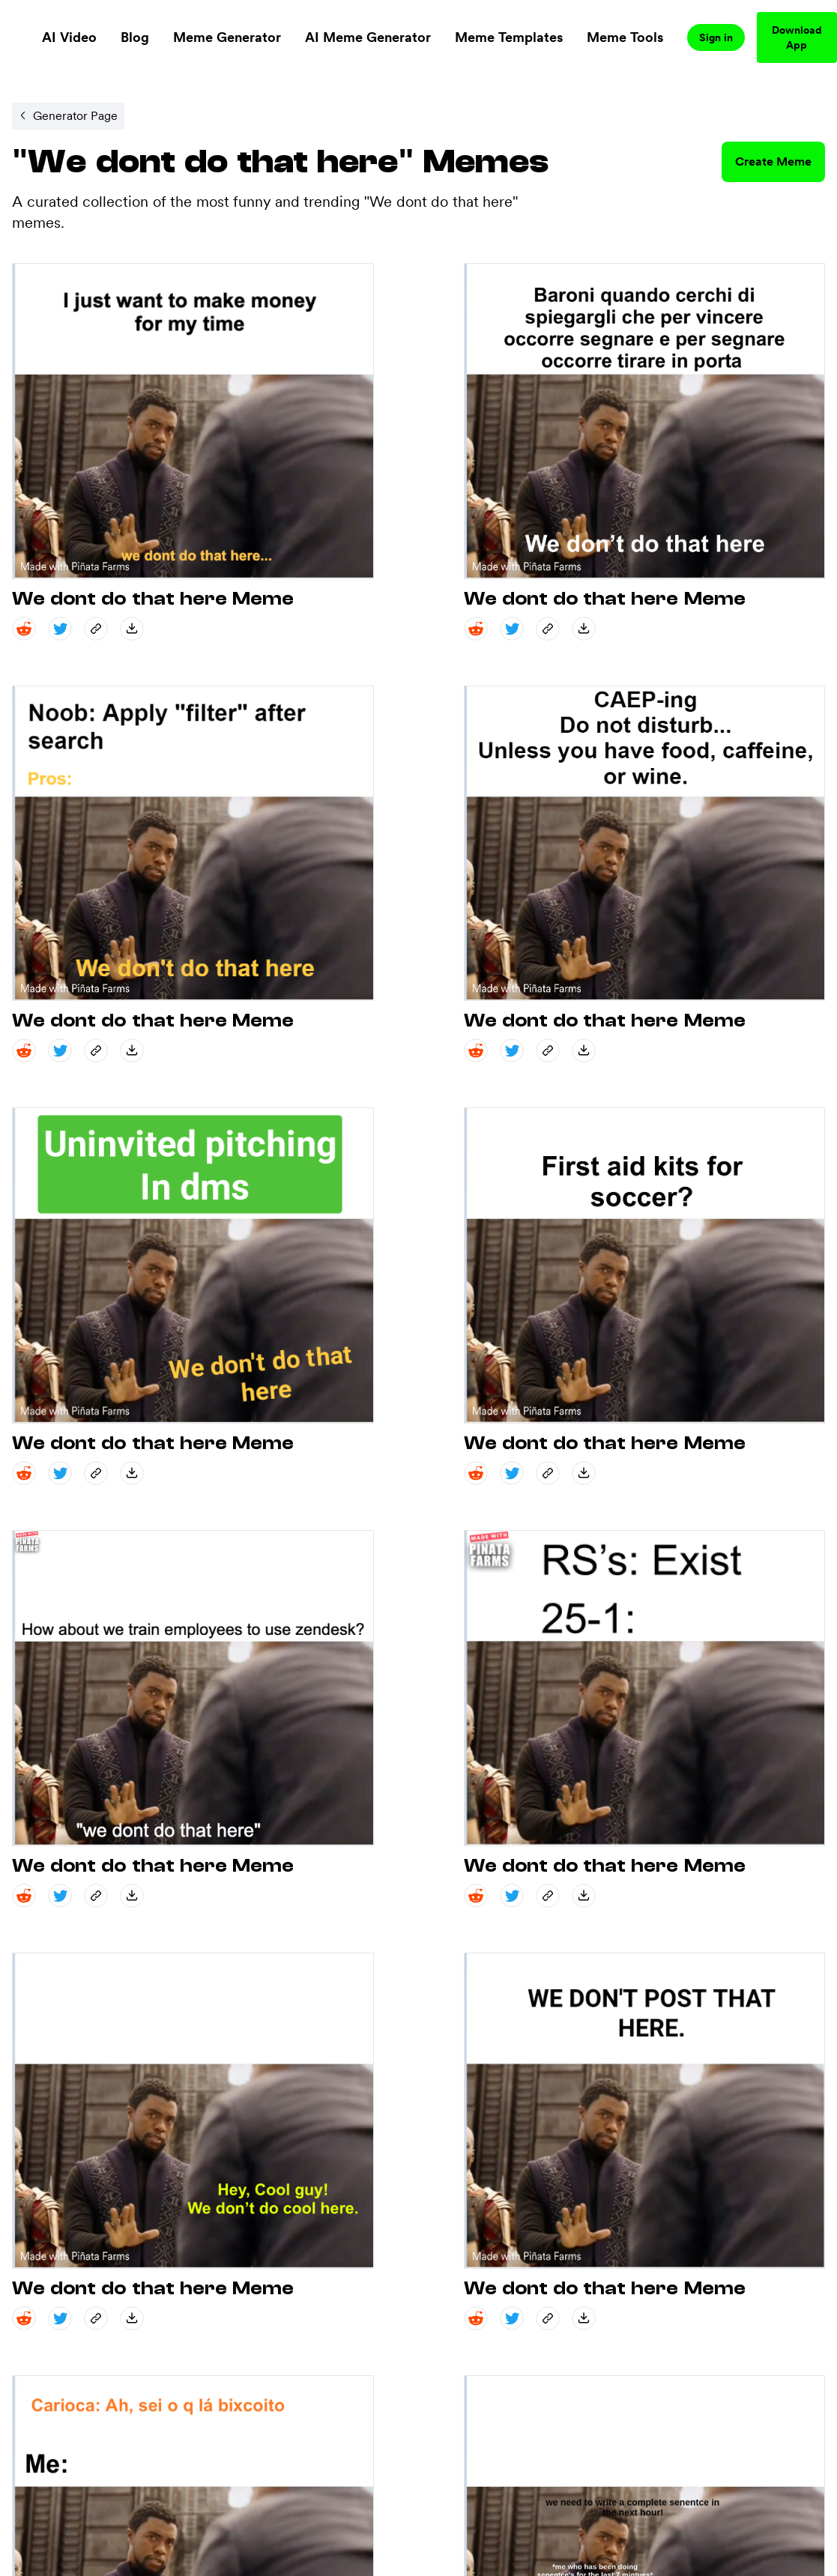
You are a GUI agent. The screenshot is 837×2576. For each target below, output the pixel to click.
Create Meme (773, 161)
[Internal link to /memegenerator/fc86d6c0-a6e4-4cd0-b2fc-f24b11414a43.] (68, 116)
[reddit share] (24, 629)
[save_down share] (132, 629)
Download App (797, 37)
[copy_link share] (96, 629)
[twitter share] (60, 629)
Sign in (716, 37)
